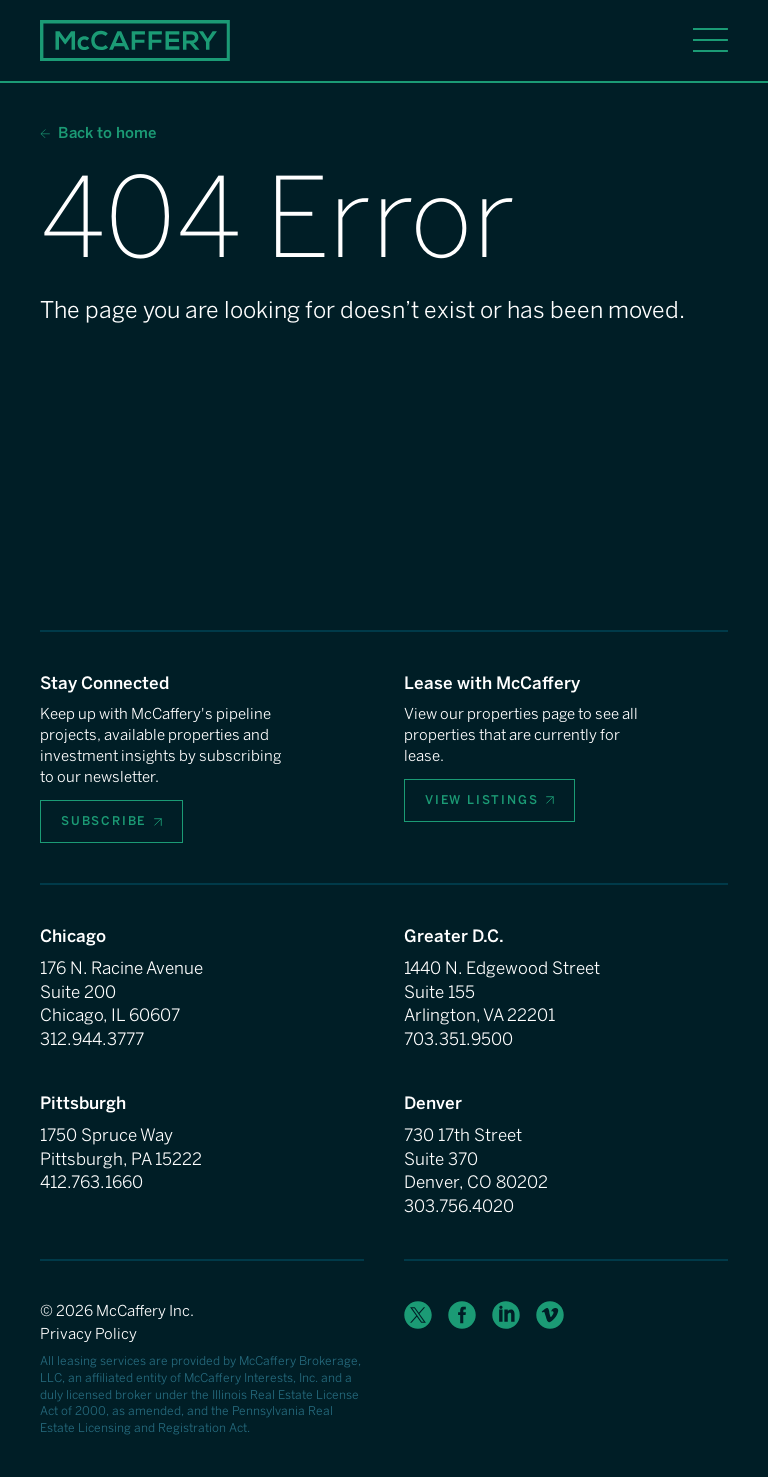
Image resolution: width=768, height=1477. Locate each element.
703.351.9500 (458, 1039)
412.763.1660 (91, 1182)
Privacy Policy (88, 1334)
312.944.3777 (92, 1039)
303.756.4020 (459, 1206)
